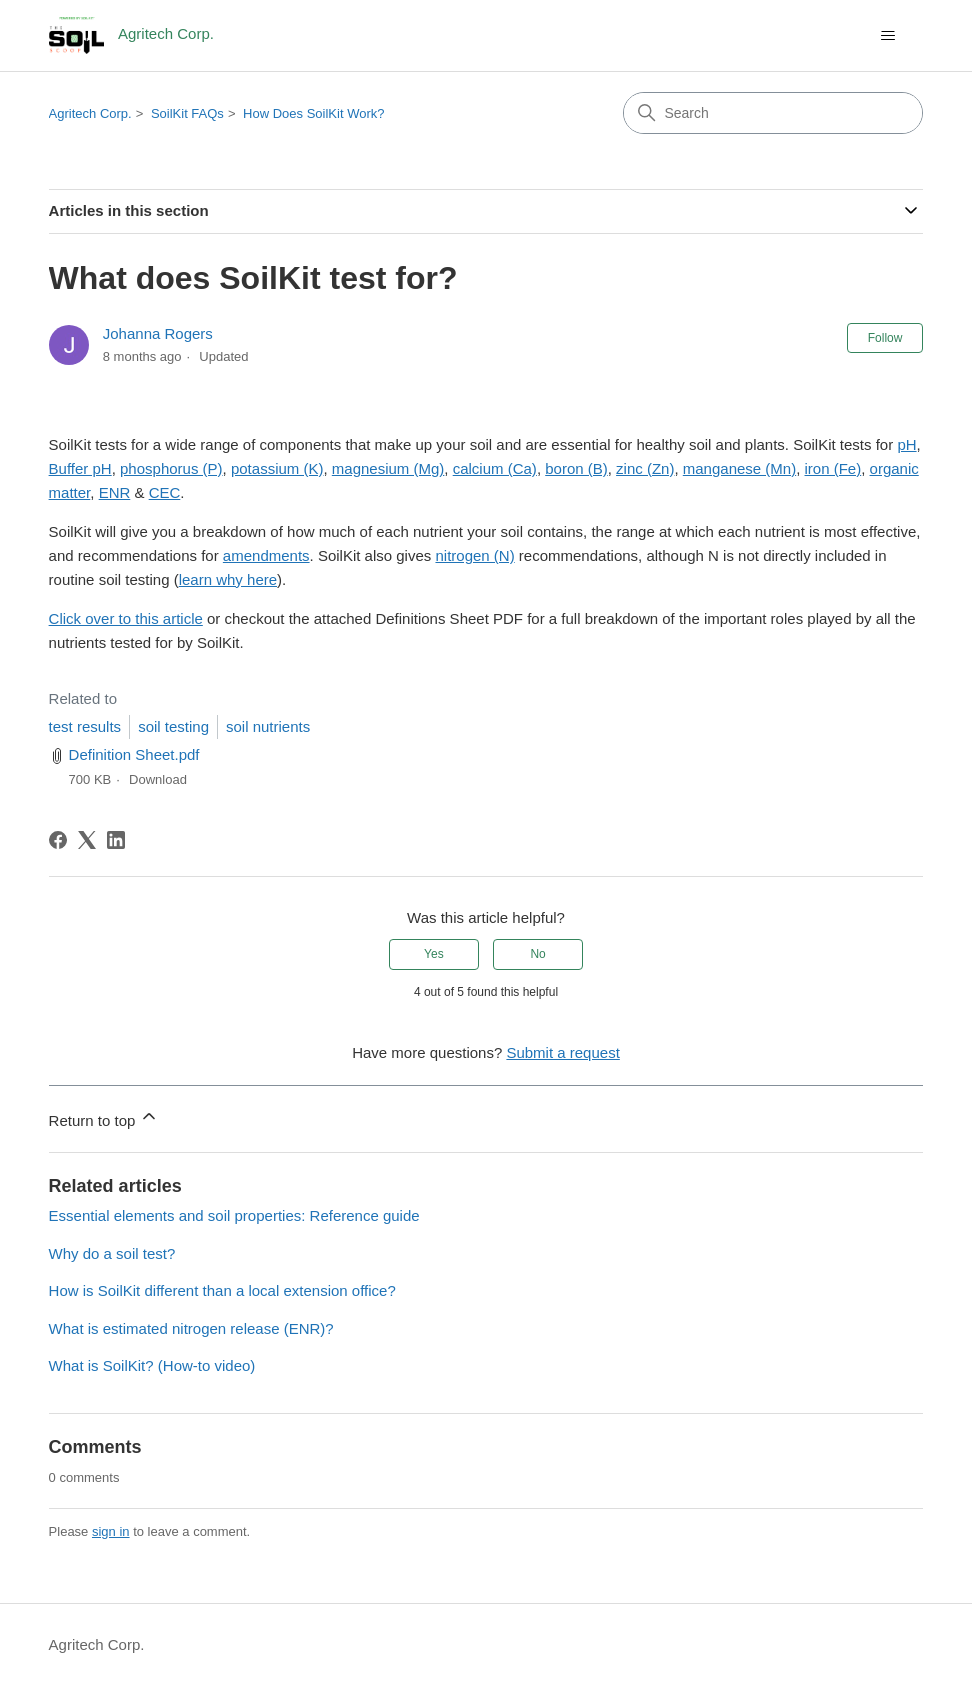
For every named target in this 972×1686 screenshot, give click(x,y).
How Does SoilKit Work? (313, 113)
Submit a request (562, 1052)
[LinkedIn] (116, 840)
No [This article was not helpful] (537, 954)
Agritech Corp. (90, 113)
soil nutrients (268, 726)
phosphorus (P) (171, 468)
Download (158, 779)
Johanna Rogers (158, 333)
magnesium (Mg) (388, 468)
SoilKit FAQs (187, 113)
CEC (165, 492)
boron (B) (576, 468)
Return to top (104, 1117)
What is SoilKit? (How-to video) (152, 1365)
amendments (266, 555)
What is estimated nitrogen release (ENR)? (191, 1328)
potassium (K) (277, 468)
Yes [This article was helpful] (434, 954)
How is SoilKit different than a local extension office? (222, 1290)
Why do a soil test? (112, 1253)
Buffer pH (80, 468)
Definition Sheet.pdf (134, 754)
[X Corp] (87, 840)
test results (85, 726)
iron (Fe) (833, 468)
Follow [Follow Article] (885, 338)
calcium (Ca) (495, 468)
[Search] (773, 113)
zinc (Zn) (645, 468)
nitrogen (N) (474, 555)
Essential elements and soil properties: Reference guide (234, 1215)
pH (906, 444)
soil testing (173, 726)
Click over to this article (126, 618)
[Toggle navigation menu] (887, 36)
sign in (111, 1531)
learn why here (228, 579)
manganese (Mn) (739, 468)
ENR (115, 492)
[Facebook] (58, 840)
